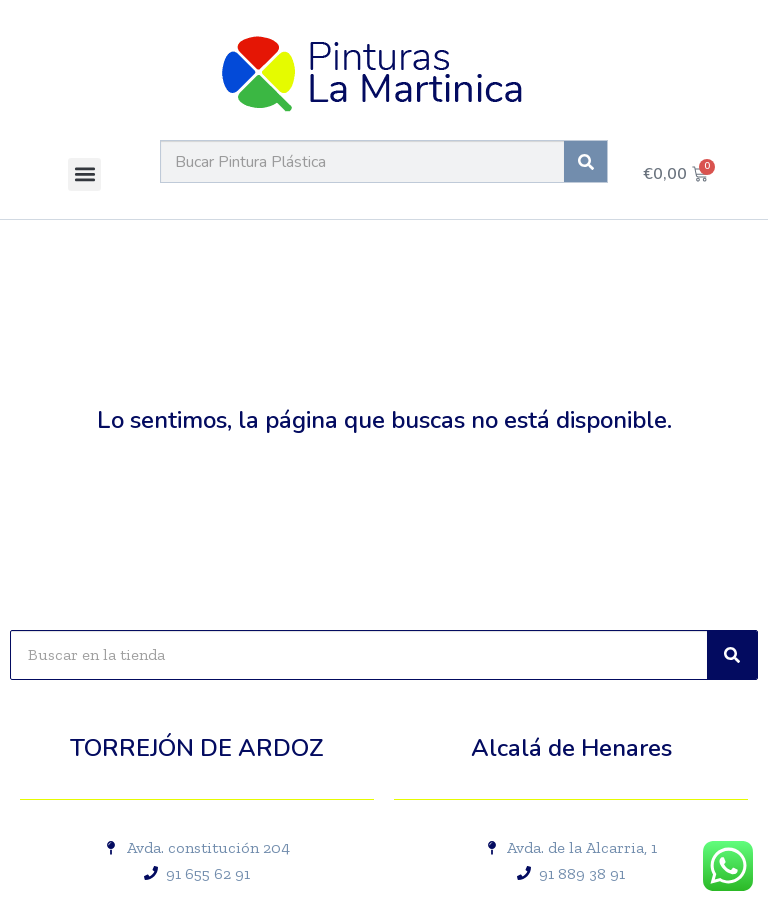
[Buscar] (585, 161)
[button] (84, 174)
